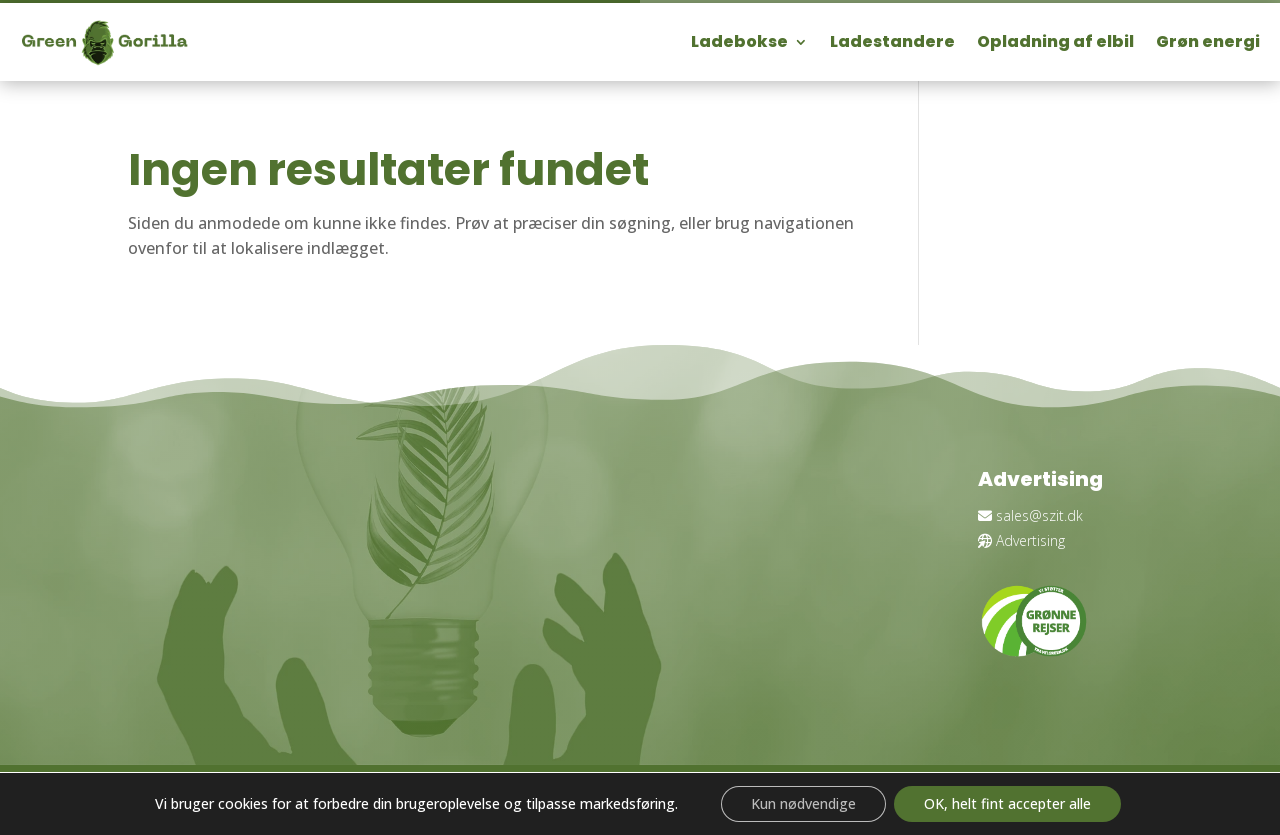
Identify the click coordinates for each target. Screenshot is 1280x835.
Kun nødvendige (803, 803)
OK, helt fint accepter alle (1007, 803)
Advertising (1021, 540)
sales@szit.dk (1030, 515)
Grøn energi (1208, 41)
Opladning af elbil (1055, 41)
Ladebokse (739, 41)
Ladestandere (892, 41)
